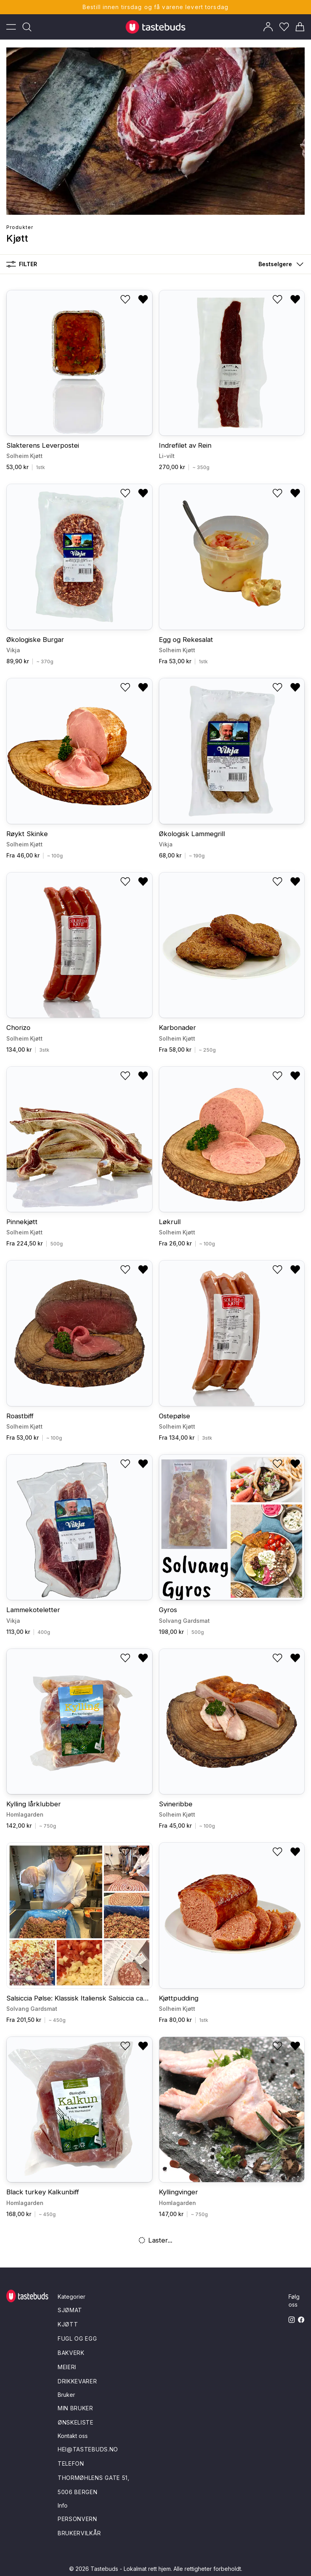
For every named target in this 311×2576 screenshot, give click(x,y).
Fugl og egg (77, 2338)
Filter (21, 264)
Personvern (77, 2518)
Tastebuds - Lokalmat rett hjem (130, 2568)
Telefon (71, 2463)
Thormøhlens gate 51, (94, 2477)
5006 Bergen (78, 2492)
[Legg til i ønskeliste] (125, 299)
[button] (279, 264)
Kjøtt (68, 2324)
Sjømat (70, 2310)
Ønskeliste (76, 2422)
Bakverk (71, 2352)
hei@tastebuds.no (88, 2449)
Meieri (67, 2367)
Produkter (19, 227)
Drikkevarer (77, 2381)
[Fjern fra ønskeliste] (143, 299)
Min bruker (75, 2408)
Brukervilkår (79, 2533)
